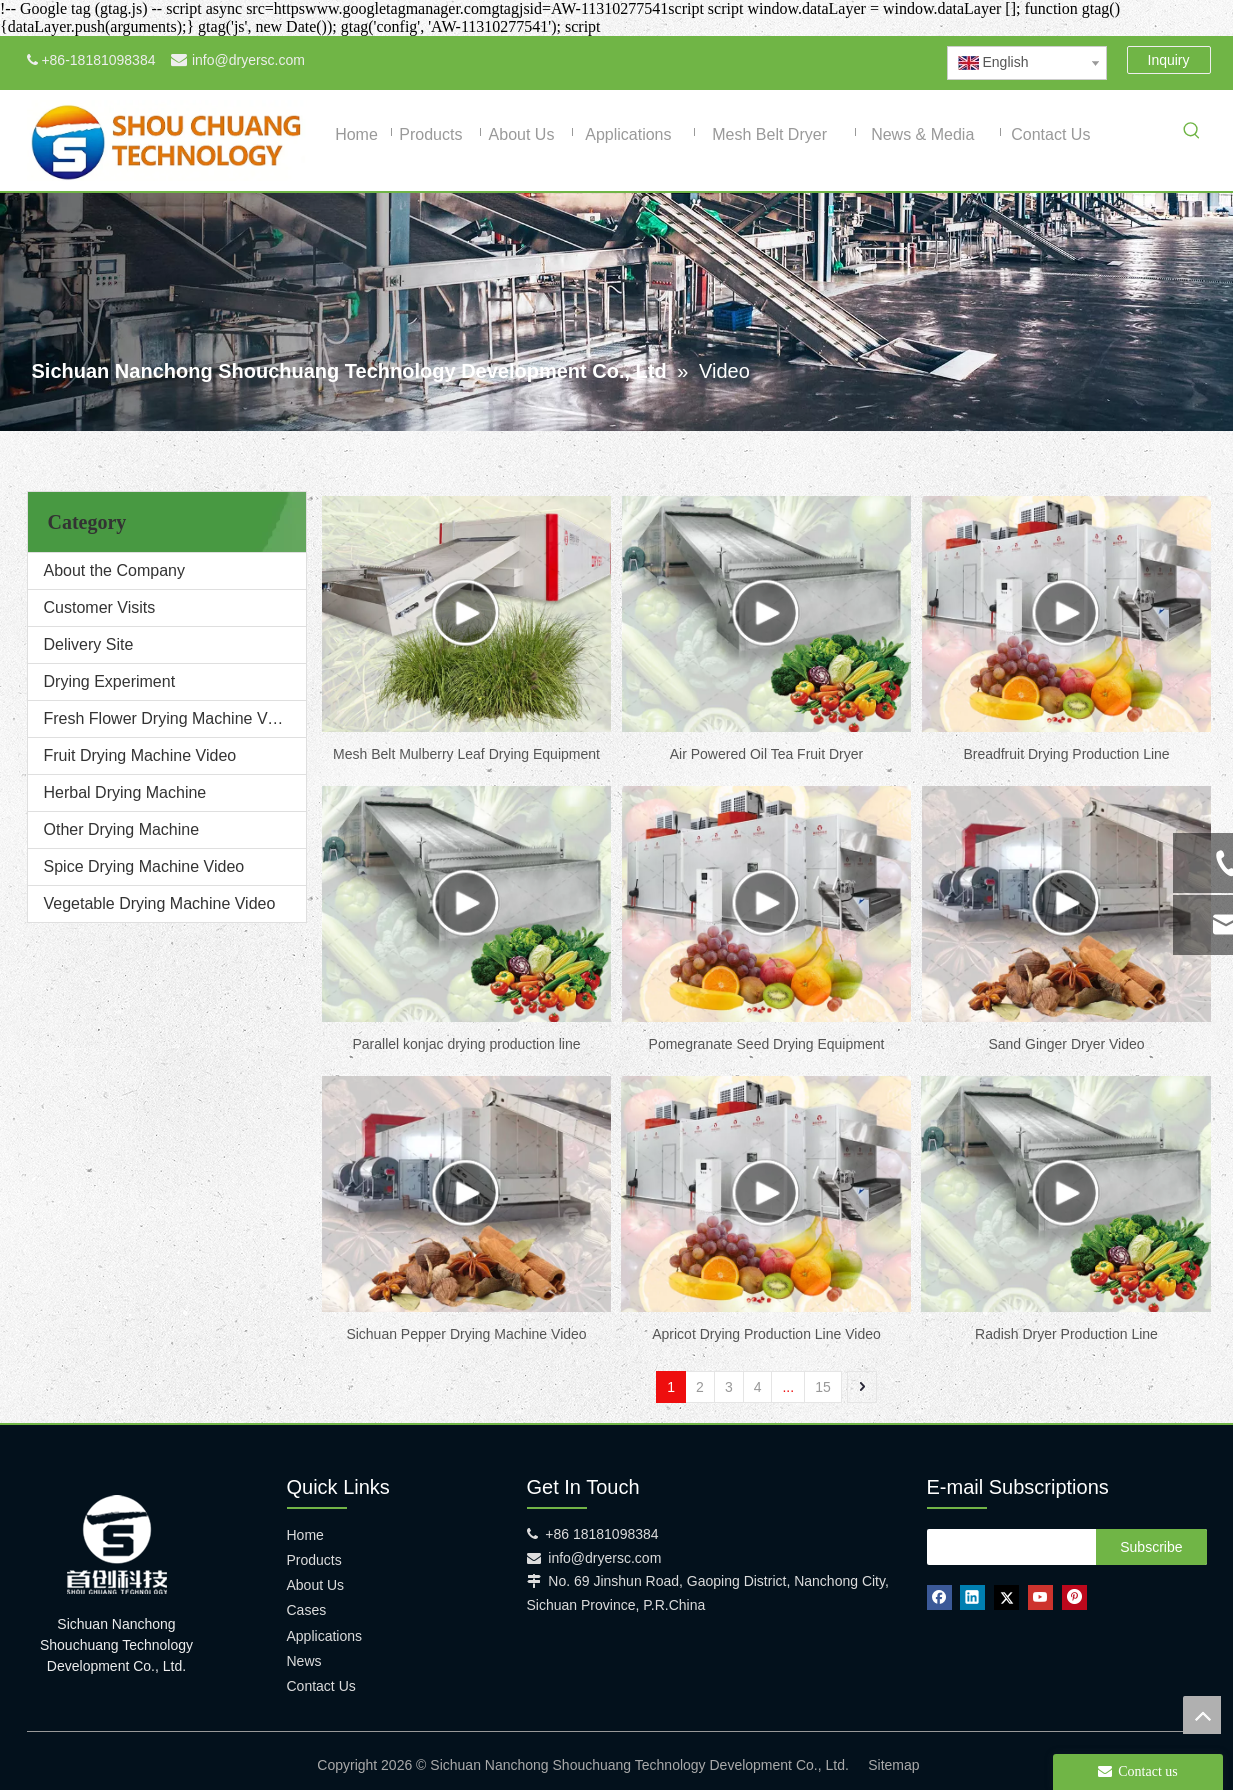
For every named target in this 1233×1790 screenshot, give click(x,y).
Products (314, 1560)
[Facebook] (753, 60)
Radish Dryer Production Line (1066, 1334)
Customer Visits (100, 607)
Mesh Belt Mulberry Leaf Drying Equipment (466, 754)
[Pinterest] (889, 60)
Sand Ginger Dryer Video (1066, 1044)
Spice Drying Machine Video (144, 866)
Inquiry (1169, 60)
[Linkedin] (787, 60)
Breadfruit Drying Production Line (1066, 754)
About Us (316, 1585)
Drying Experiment (110, 681)
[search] (1007, 1547)
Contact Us (321, 1686)
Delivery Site (89, 644)
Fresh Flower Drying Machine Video (171, 718)
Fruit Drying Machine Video (140, 755)
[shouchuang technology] (117, 1544)
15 (823, 1387)
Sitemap (893, 1765)
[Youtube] (855, 60)
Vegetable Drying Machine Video (160, 903)
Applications (325, 1636)
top (1202, 1715)
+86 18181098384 (601, 1534)
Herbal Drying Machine (125, 792)
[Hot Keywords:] (1192, 134)
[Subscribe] (1151, 1547)
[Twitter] (821, 60)
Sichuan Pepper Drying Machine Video (466, 1334)
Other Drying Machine (122, 829)
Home (305, 1535)
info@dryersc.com (248, 60)
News (304, 1661)
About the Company (114, 570)
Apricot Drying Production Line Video (766, 1334)
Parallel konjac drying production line (466, 1044)
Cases (307, 1610)
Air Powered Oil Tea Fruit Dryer (766, 754)
